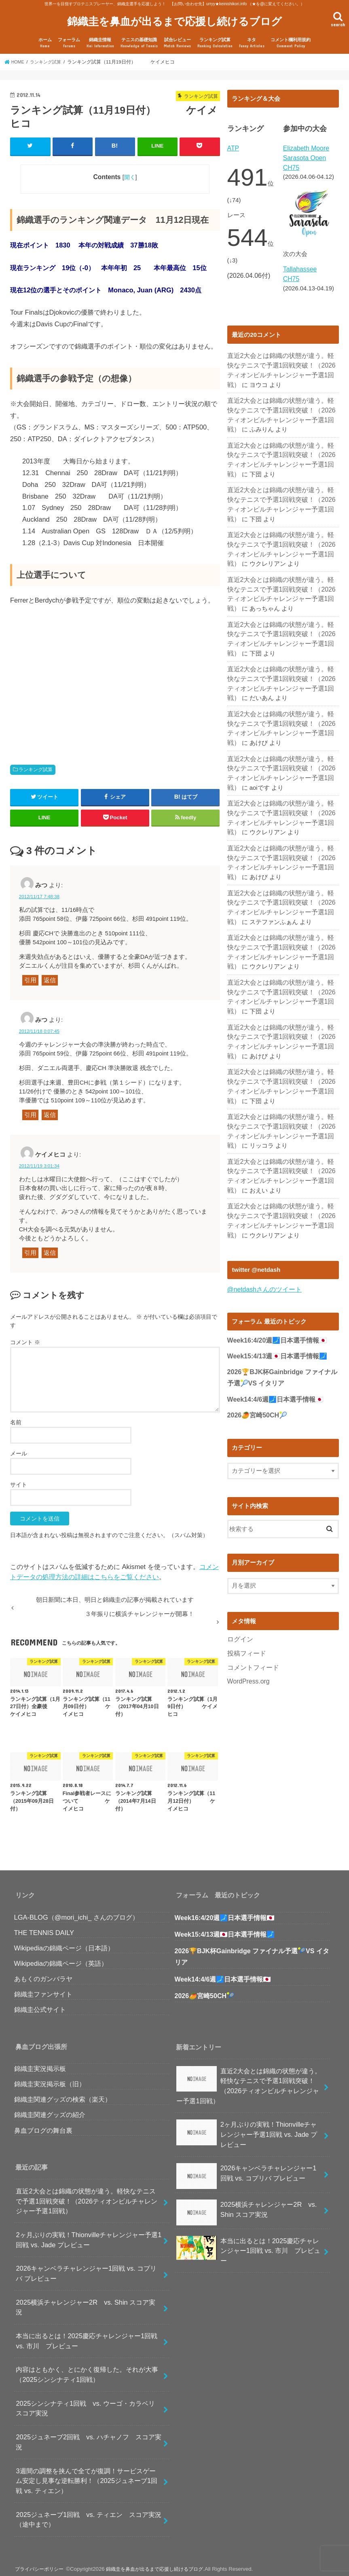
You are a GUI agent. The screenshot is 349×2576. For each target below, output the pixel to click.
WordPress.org (247, 1614)
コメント (25, 1336)
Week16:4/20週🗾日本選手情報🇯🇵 (277, 1274)
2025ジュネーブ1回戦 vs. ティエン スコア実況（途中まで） (88, 2514)
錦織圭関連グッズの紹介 (49, 2109)
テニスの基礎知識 (139, 38)
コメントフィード (251, 1600)
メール (18, 1448)
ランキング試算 (215, 38)
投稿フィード (245, 1587)
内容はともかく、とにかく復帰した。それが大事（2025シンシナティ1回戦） (87, 2369)
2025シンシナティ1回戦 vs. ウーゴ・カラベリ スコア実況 (88, 2402)
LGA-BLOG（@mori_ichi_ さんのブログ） (76, 1911)
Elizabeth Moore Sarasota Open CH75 (304, 152)
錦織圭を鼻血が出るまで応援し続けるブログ (174, 18)
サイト (18, 1479)
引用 (30, 974)
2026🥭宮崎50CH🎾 (257, 1349)
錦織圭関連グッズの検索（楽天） (62, 2094)
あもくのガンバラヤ (43, 1973)
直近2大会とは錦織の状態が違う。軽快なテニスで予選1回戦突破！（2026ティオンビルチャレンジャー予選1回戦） (281, 347)
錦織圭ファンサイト (43, 1988)
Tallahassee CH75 (307, 262)
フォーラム (69, 38)
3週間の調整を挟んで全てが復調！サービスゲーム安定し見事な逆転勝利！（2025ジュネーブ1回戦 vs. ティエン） (86, 2475)
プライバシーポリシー (40, 2563)
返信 (50, 974)
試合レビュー (177, 38)
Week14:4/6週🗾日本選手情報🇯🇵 (275, 1333)
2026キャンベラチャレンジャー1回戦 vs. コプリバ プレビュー (86, 2267)
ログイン (239, 1573)
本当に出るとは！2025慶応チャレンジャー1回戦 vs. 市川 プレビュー (86, 2335)
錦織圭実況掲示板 (40, 2062)
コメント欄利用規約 (291, 38)
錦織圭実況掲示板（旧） (49, 2078)
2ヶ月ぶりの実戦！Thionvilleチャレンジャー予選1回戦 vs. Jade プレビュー (88, 2234)
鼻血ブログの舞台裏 (43, 2124)
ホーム (45, 38)
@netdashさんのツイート (262, 1224)
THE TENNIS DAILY (44, 1927)
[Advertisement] (78, 670)
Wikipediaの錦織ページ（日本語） (64, 1942)
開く (129, 171)
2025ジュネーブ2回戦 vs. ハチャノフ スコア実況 (88, 2436)
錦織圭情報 (100, 38)
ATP (233, 143)
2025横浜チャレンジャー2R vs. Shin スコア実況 (85, 2301)
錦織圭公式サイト (40, 2003)
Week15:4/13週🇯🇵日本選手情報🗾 (277, 1290)
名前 (15, 1416)
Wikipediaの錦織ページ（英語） (61, 1957)
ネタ (251, 38)
